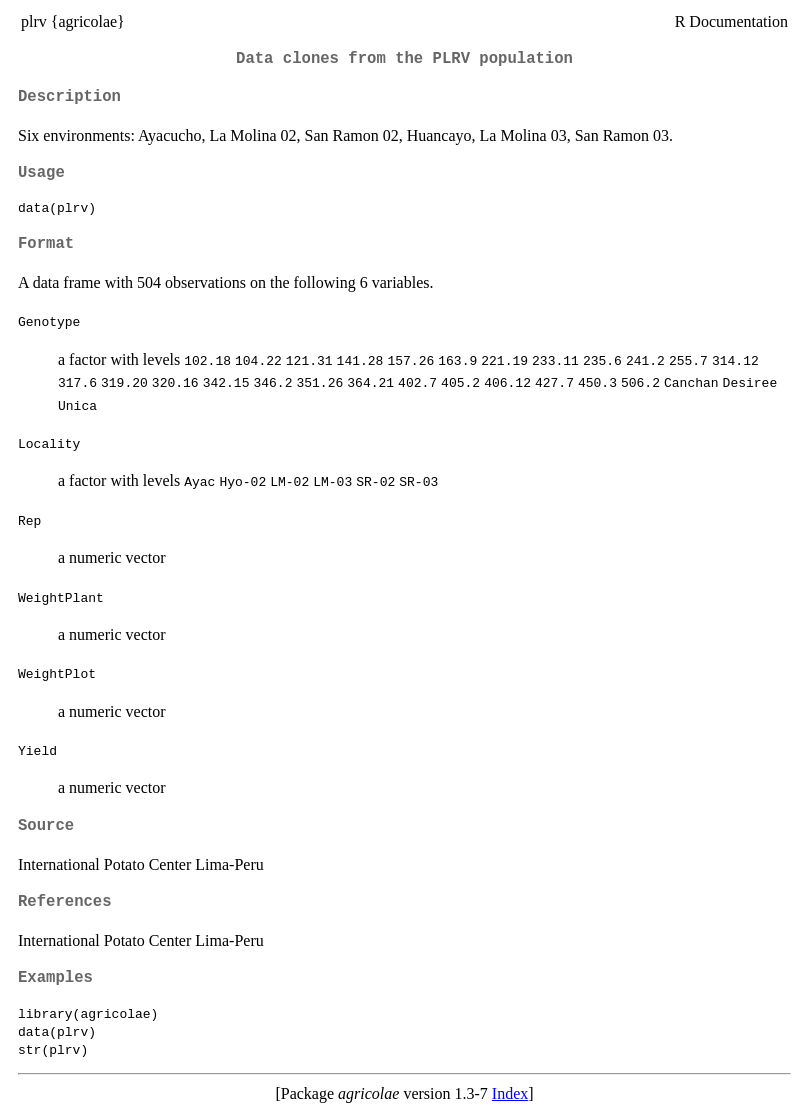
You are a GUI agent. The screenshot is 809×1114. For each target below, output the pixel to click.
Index (510, 1093)
